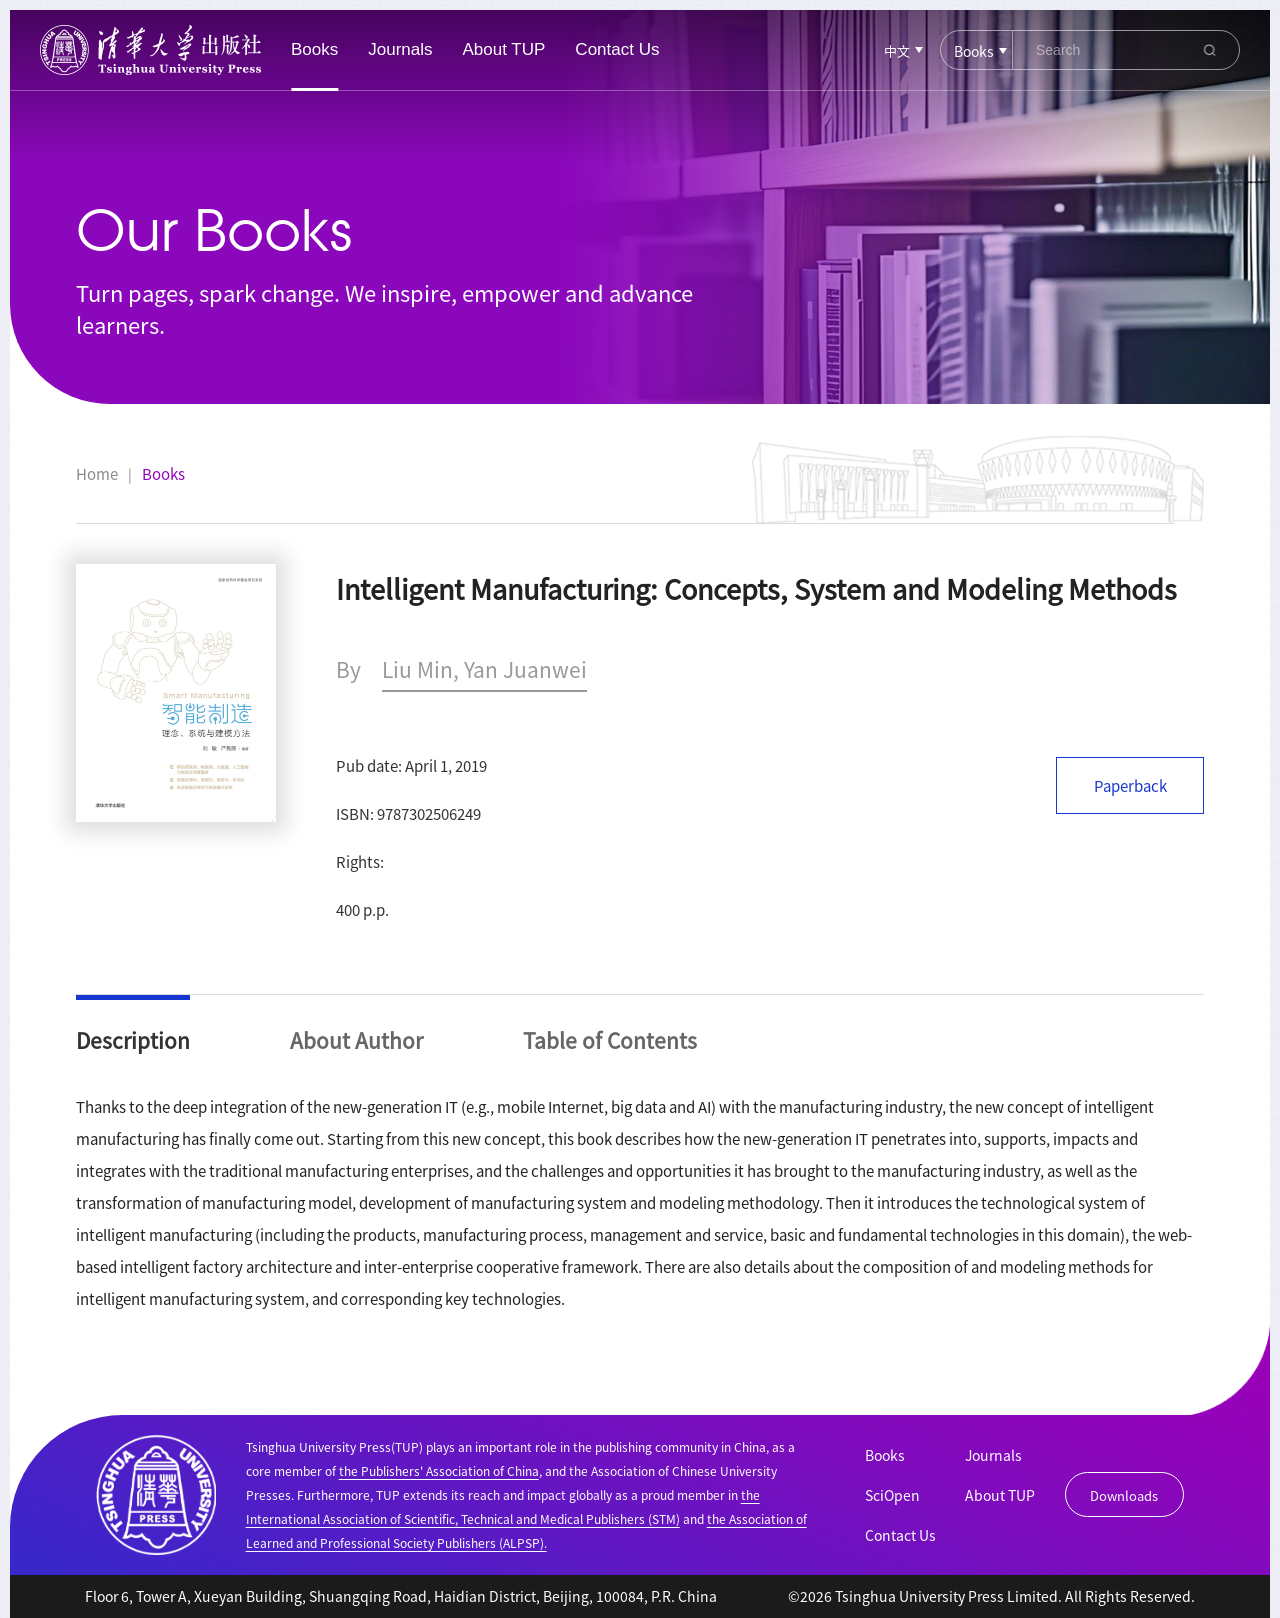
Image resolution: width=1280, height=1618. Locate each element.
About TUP (504, 49)
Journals (400, 49)
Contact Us (617, 49)
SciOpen (892, 1495)
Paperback (1130, 785)
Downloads (1124, 1495)
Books (314, 49)
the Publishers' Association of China (439, 1470)
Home (97, 474)
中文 (897, 50)
